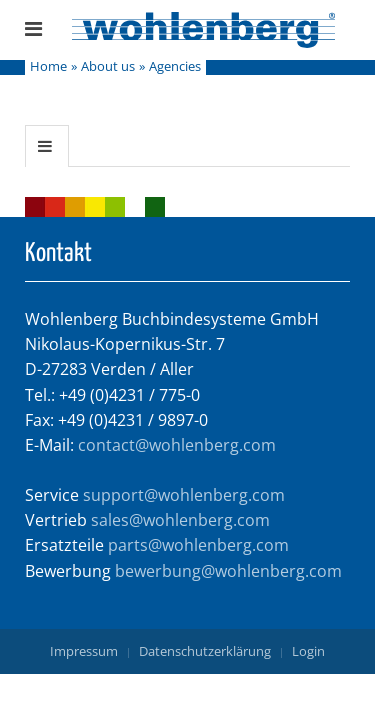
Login (308, 651)
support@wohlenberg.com (184, 495)
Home (48, 67)
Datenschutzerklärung (205, 651)
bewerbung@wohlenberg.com (228, 571)
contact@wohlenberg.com (177, 445)
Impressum (84, 651)
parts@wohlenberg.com (198, 545)
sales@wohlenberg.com (180, 520)
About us (108, 67)
